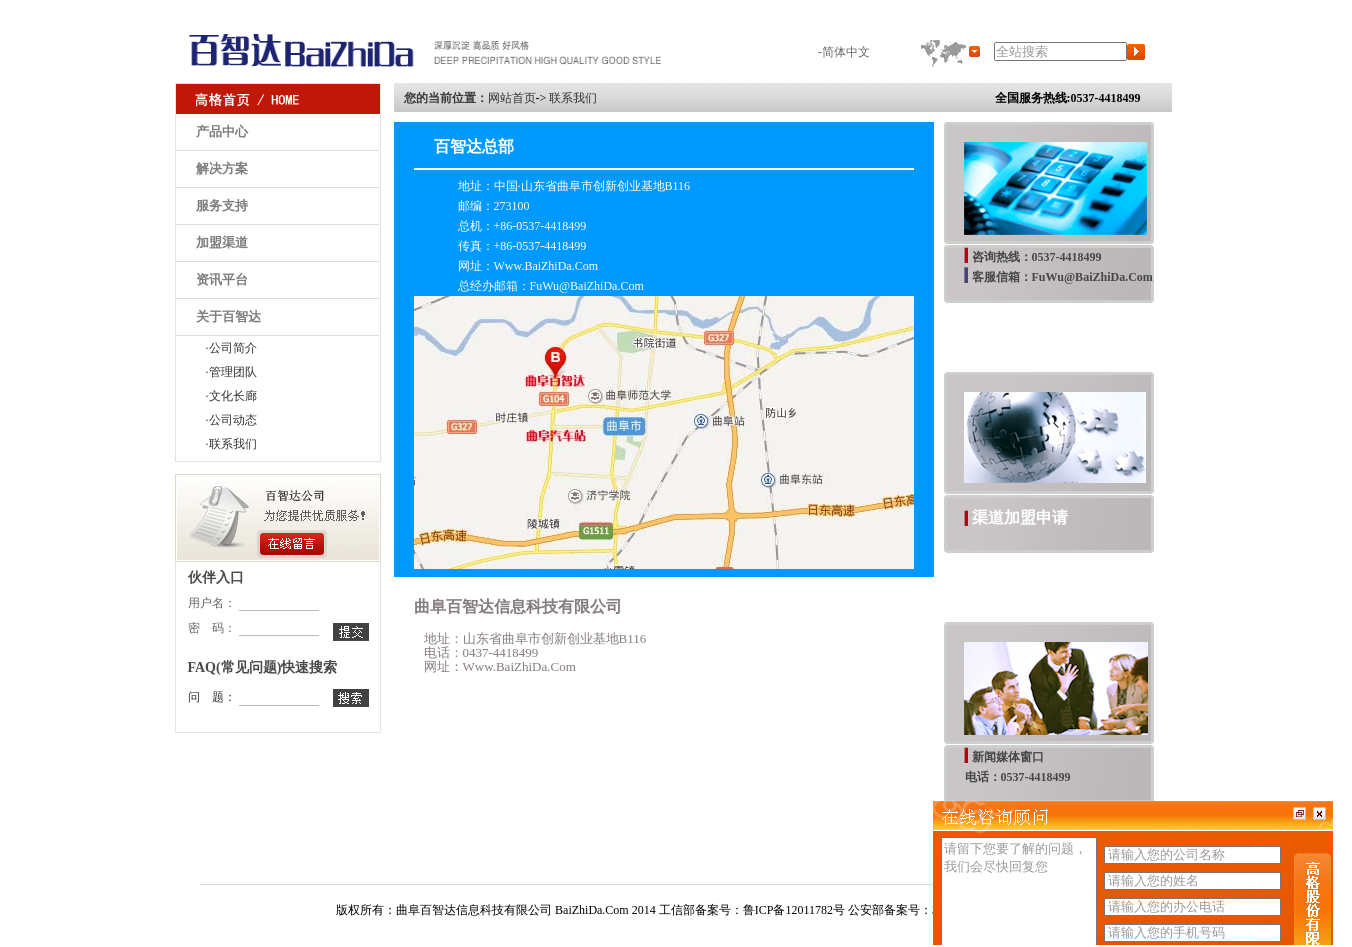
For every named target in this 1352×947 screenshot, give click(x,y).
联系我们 (573, 98)
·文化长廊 (231, 396)
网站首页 (512, 98)
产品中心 (222, 131)
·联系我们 (231, 444)
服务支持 (222, 205)
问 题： (212, 697)
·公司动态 (231, 420)
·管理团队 (231, 372)
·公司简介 (231, 348)
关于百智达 (228, 316)
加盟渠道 (222, 242)
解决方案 (222, 168)
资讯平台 (222, 279)
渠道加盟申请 (1020, 517)
